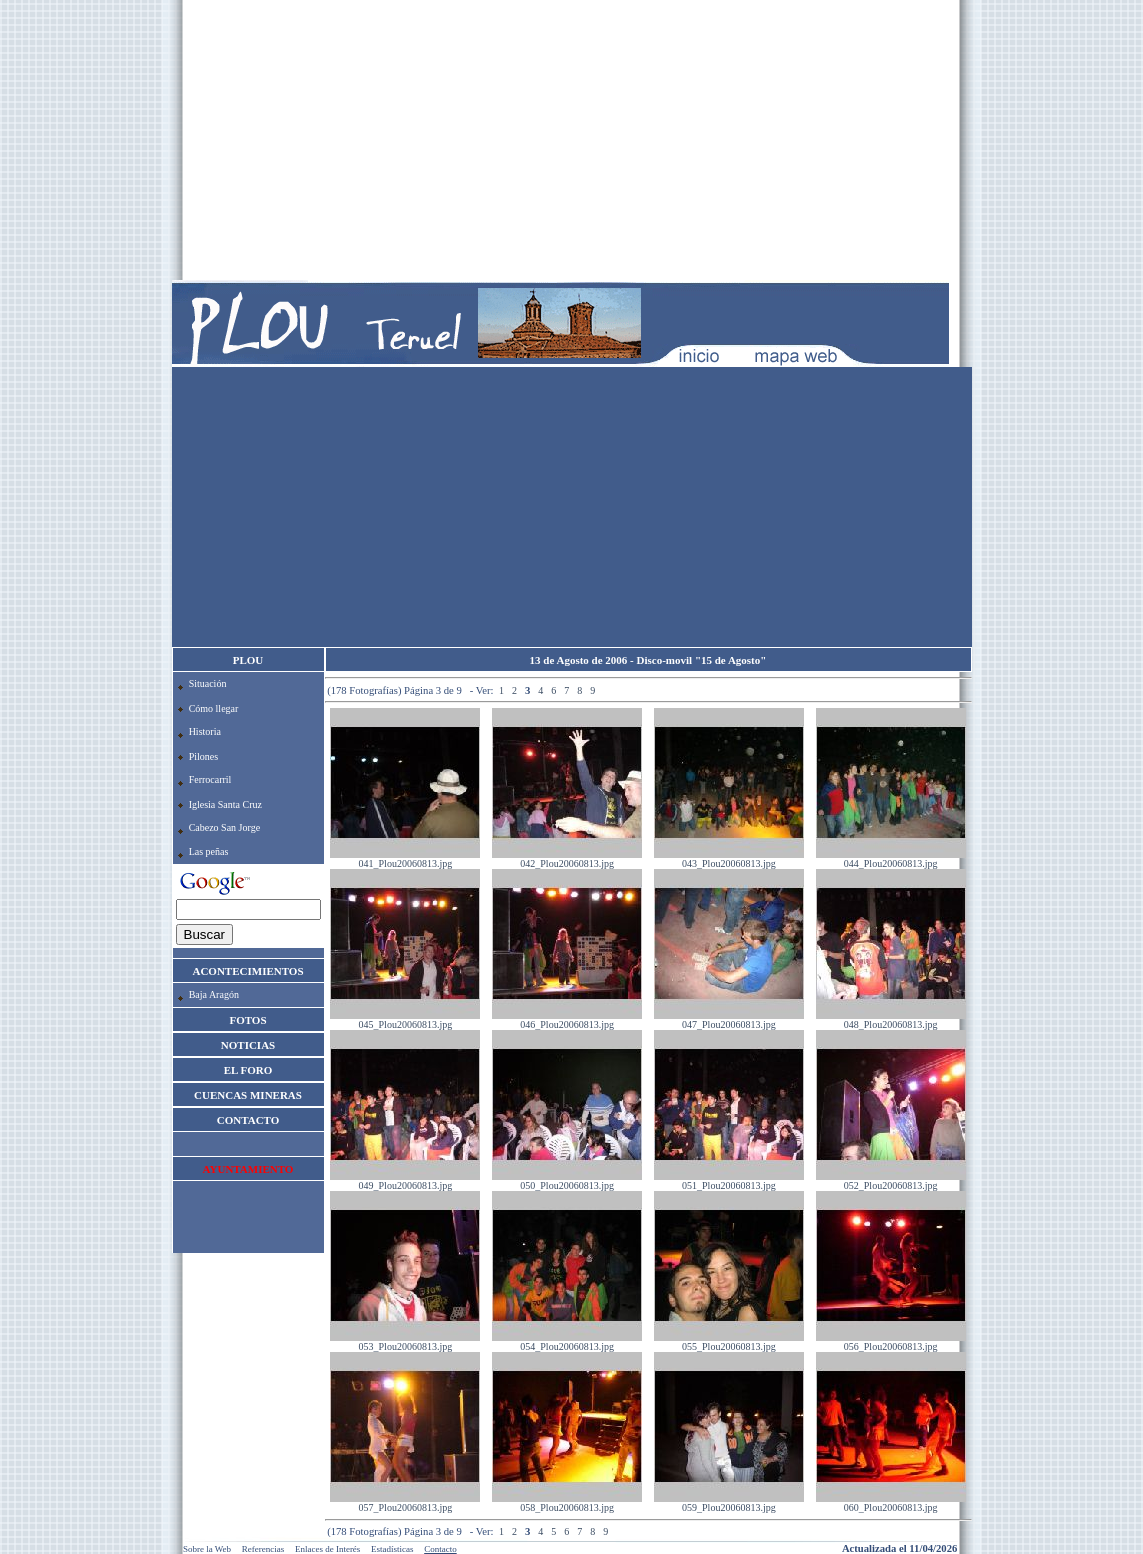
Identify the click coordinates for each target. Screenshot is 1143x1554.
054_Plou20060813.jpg (567, 1342)
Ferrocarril (210, 779)
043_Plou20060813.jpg (729, 859)
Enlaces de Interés (327, 1549)
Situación (208, 683)
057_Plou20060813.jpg (405, 1503)
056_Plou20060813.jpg (891, 1342)
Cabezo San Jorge (224, 827)
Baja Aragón (214, 994)
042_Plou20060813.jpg (567, 859)
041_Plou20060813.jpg (405, 859)
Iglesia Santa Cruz (225, 804)
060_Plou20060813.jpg (891, 1503)
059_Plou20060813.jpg (729, 1503)
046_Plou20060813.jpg (567, 1020)
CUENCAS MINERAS (248, 1095)
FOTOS (247, 1020)
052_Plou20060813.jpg (891, 1181)
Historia (205, 731)
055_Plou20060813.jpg (729, 1342)
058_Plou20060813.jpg (567, 1503)
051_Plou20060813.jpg (729, 1181)
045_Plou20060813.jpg (405, 1020)
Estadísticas (392, 1549)
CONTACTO (248, 1120)
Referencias (263, 1549)
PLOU (248, 660)
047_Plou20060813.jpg (729, 1020)
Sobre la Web (207, 1549)
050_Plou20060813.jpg (567, 1181)
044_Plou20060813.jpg (891, 859)
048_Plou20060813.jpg (891, 1020)
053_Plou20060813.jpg (405, 1342)
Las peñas (209, 851)
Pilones (203, 756)
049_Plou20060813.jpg (405, 1181)
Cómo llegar (214, 708)
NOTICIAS (248, 1045)
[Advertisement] (572, 140)
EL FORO (248, 1070)
